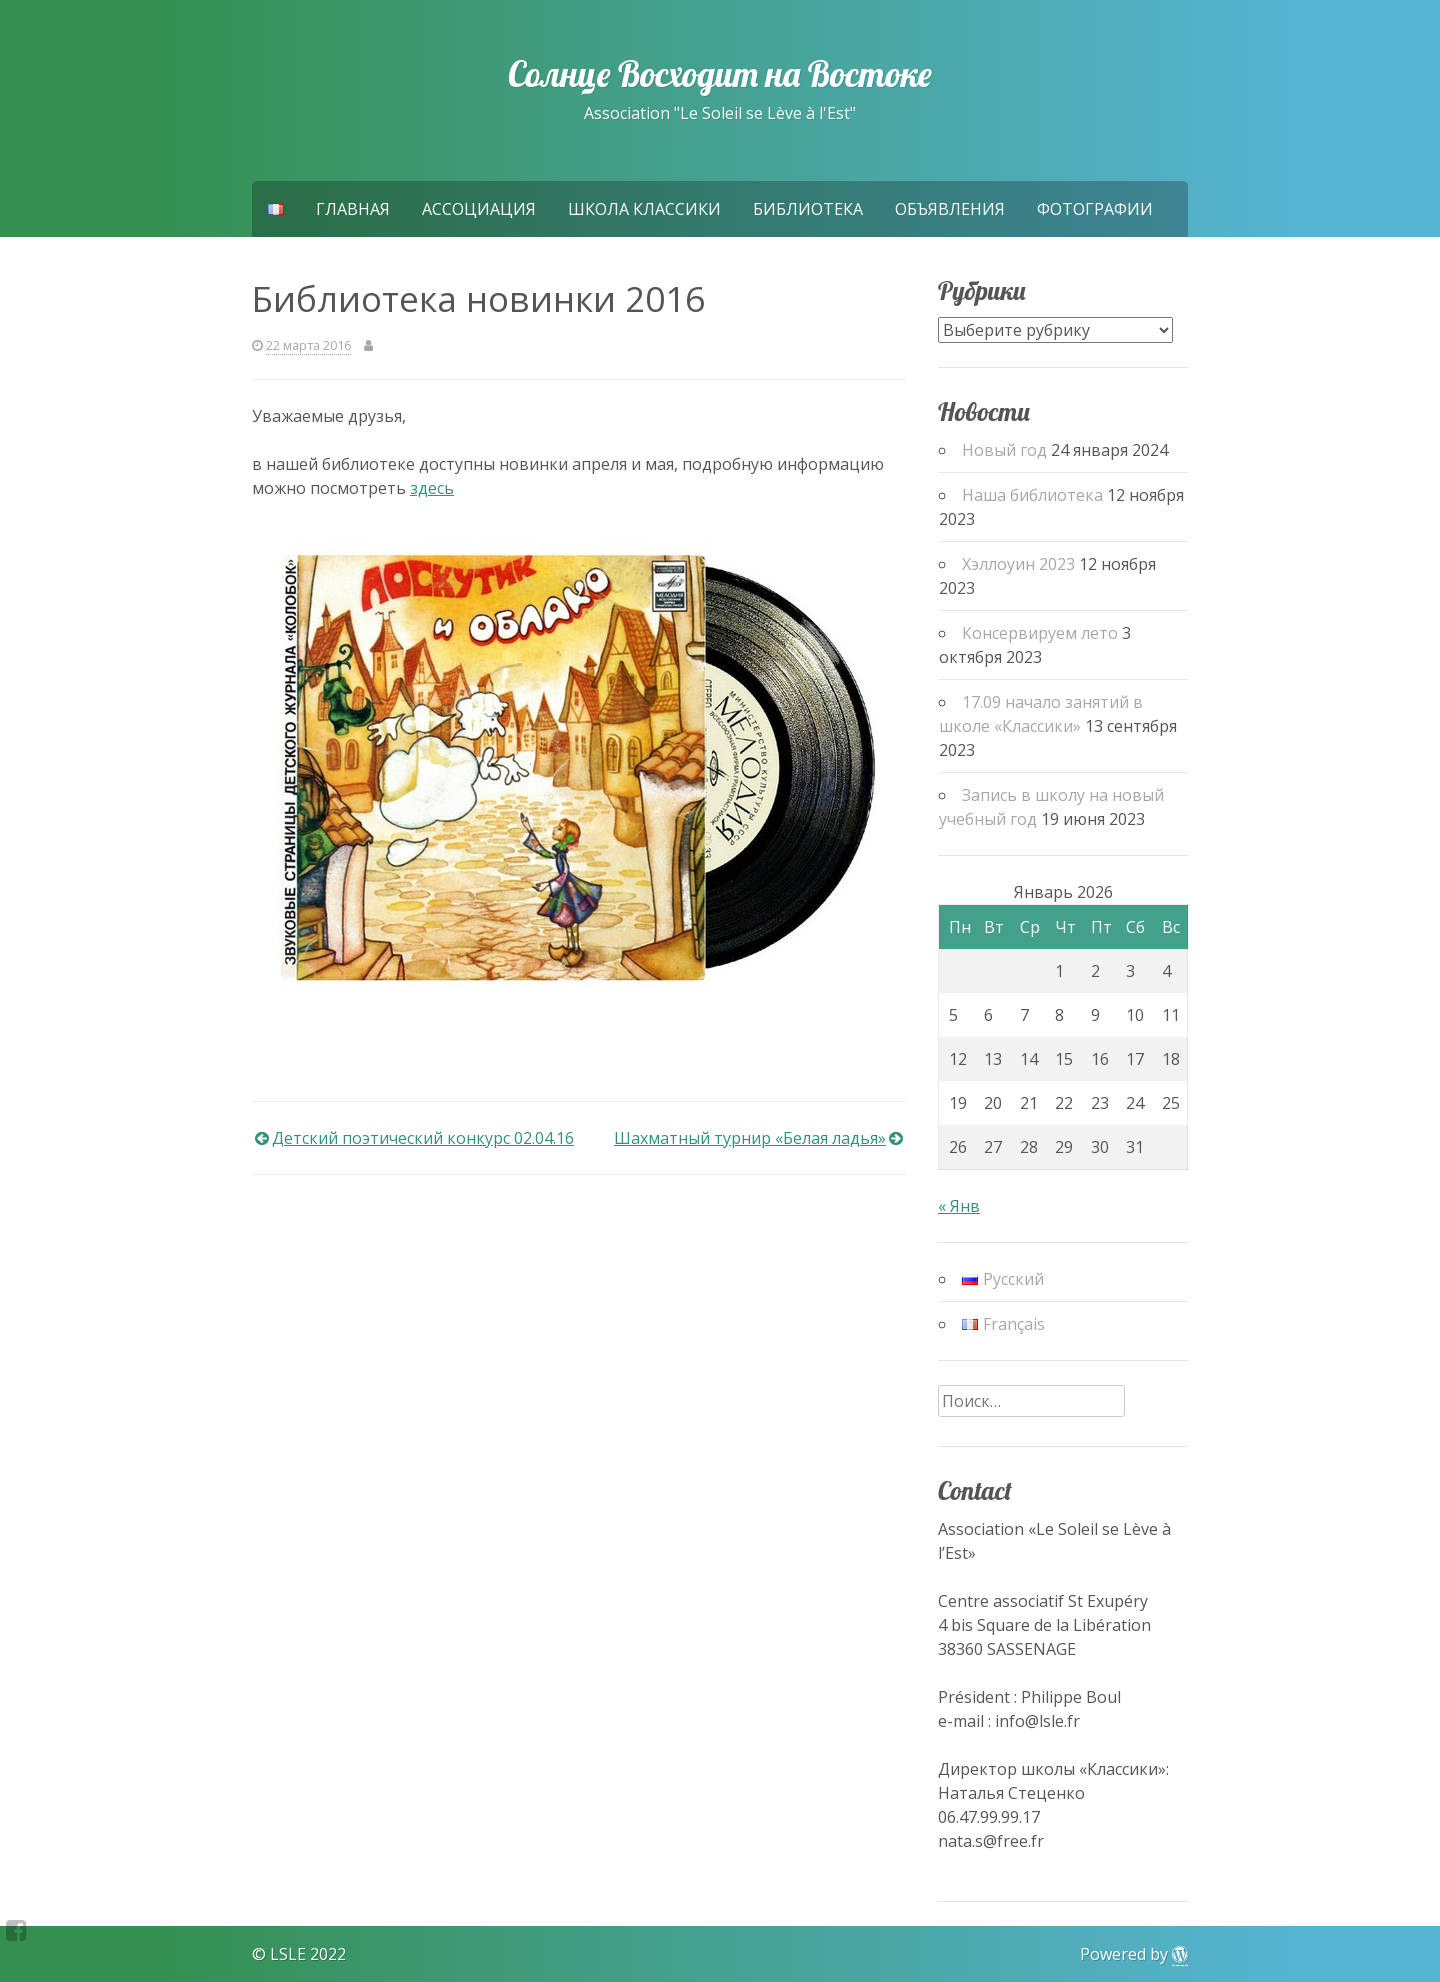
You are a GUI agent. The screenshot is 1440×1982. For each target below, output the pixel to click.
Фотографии (1095, 209)
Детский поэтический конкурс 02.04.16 (423, 1138)
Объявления (950, 209)
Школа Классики (644, 209)
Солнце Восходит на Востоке (719, 74)
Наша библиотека (1032, 495)
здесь (432, 488)
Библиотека (808, 209)
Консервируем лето (1040, 633)
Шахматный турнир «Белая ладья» (750, 1138)
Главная (353, 209)
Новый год (1004, 450)
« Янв (959, 1206)
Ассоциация (479, 209)
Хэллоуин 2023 (1018, 564)
